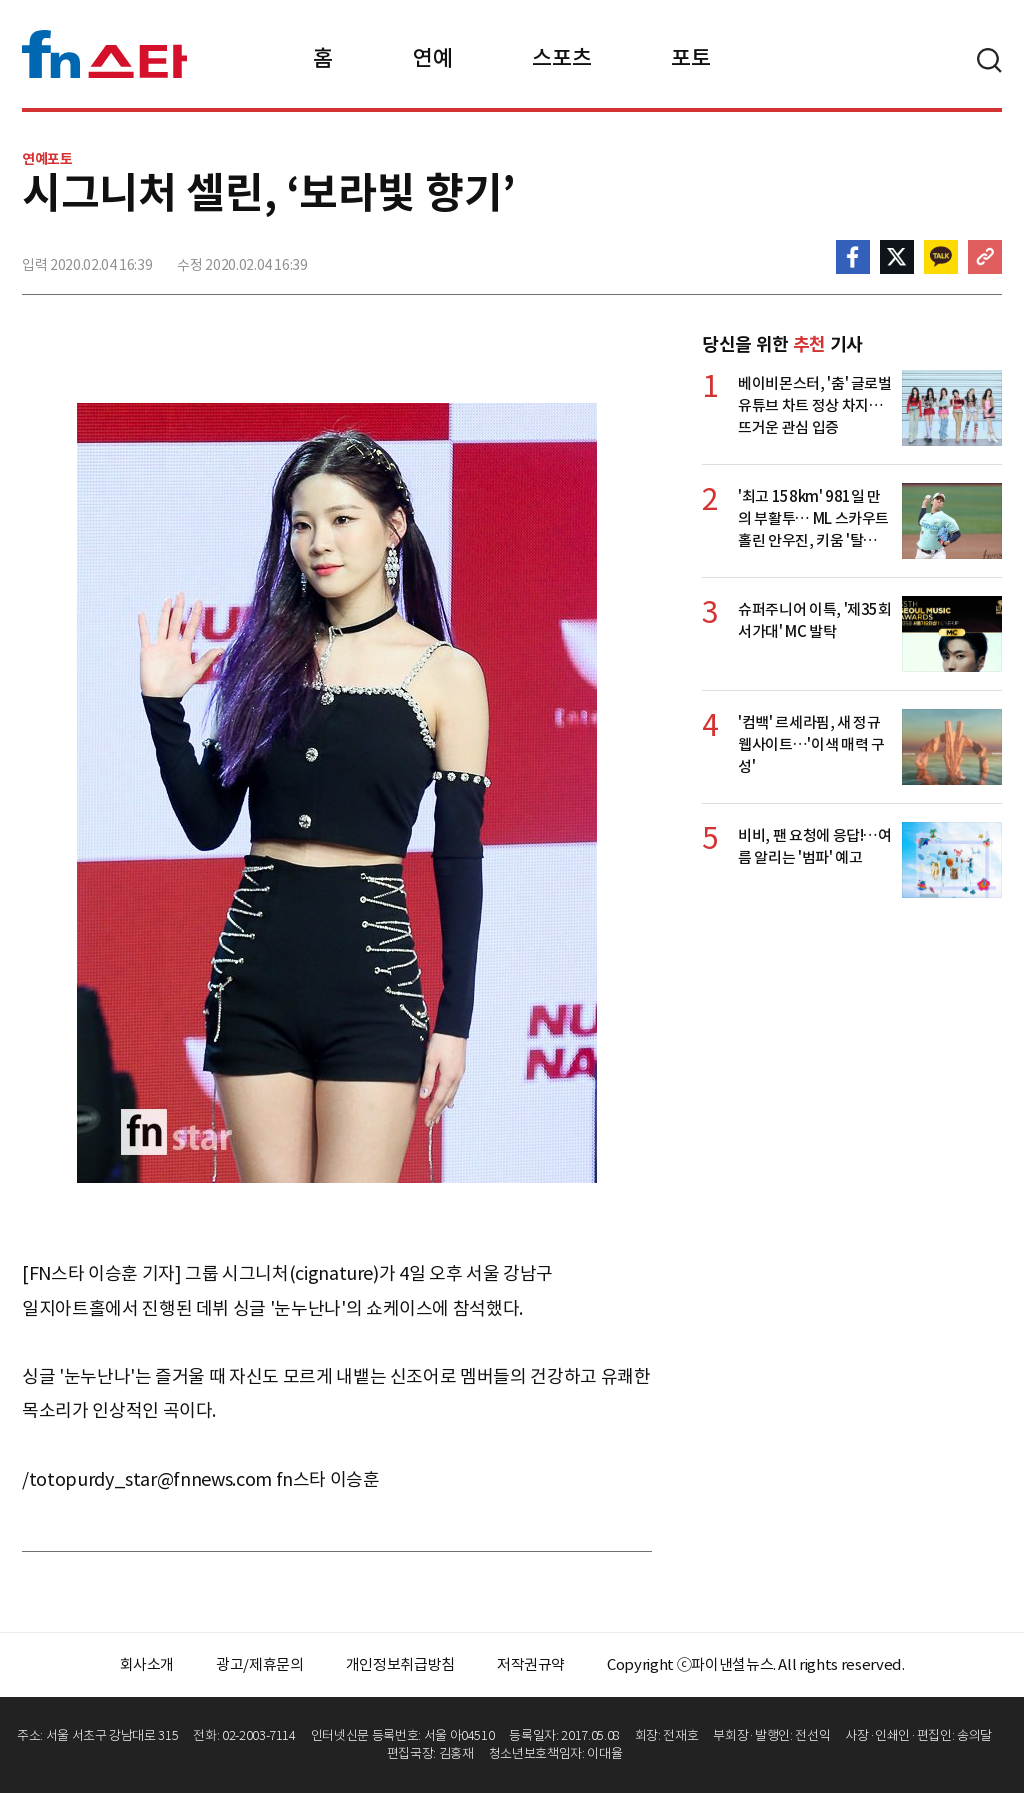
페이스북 (853, 257)
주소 (985, 257)
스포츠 (561, 58)
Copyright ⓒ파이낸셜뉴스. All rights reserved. (755, 1664)
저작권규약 (531, 1664)
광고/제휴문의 (260, 1664)
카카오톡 (941, 257)
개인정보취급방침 (400, 1664)
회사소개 (147, 1664)
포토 (690, 58)
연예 (432, 58)
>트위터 (897, 257)
